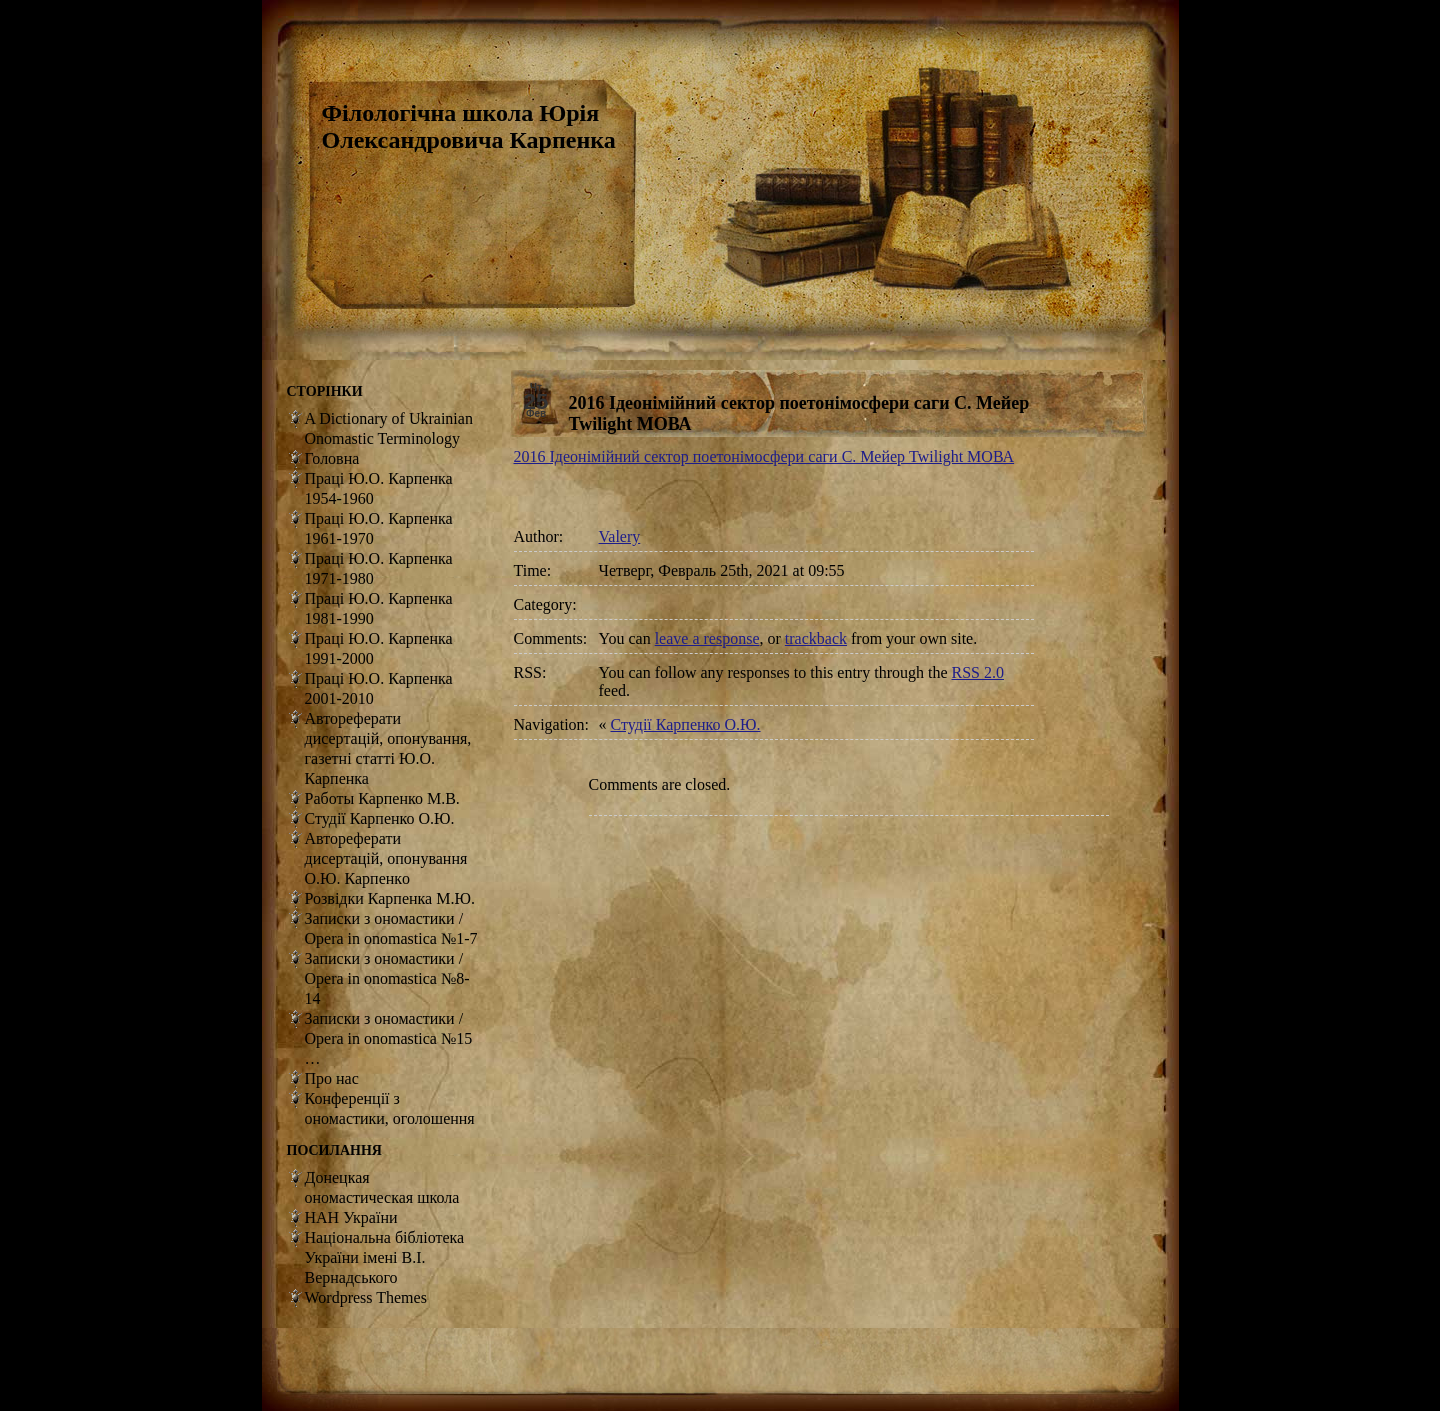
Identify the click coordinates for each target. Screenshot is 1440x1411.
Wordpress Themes (366, 1297)
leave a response (707, 638)
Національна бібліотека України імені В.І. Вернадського (385, 1257)
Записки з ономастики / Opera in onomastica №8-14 (387, 978)
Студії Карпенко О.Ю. (686, 724)
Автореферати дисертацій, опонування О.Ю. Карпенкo (386, 858)
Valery (620, 536)
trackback (816, 638)
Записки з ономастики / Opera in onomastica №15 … (389, 1038)
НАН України (351, 1217)
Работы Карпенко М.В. (382, 798)
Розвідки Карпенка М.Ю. (390, 898)
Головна (332, 458)
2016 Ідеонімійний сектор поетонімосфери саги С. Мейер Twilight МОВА (764, 456)
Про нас (332, 1078)
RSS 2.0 (978, 672)
